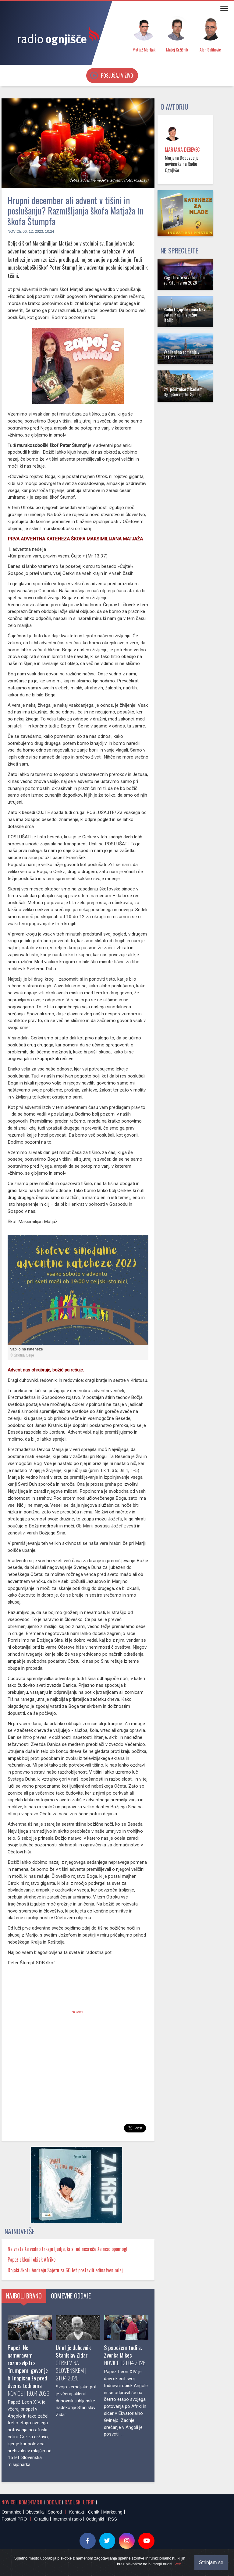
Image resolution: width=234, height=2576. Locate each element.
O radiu (41, 2519)
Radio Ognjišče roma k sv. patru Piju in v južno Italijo (185, 314)
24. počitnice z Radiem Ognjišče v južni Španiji (183, 392)
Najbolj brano (24, 2295)
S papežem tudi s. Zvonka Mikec (123, 2351)
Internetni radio (67, 2519)
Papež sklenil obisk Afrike (31, 2259)
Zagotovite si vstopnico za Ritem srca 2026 (184, 280)
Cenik (93, 2512)
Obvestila (35, 2512)
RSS (112, 2519)
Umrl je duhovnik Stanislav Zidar (73, 2351)
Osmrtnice (12, 2512)
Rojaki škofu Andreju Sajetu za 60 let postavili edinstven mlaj (65, 2270)
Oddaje (53, 2502)
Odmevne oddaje (71, 2295)
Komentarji (30, 2502)
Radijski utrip (79, 2502)
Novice (15, 231)
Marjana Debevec (182, 149)
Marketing (112, 2512)
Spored (55, 2512)
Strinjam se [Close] (211, 2562)
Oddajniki (95, 2519)
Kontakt (76, 2512)
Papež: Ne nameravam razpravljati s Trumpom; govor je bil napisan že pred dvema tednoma (28, 2366)
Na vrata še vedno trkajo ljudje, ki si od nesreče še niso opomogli (68, 2248)
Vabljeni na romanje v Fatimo (182, 354)
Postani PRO (14, 2519)
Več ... (179, 2564)
